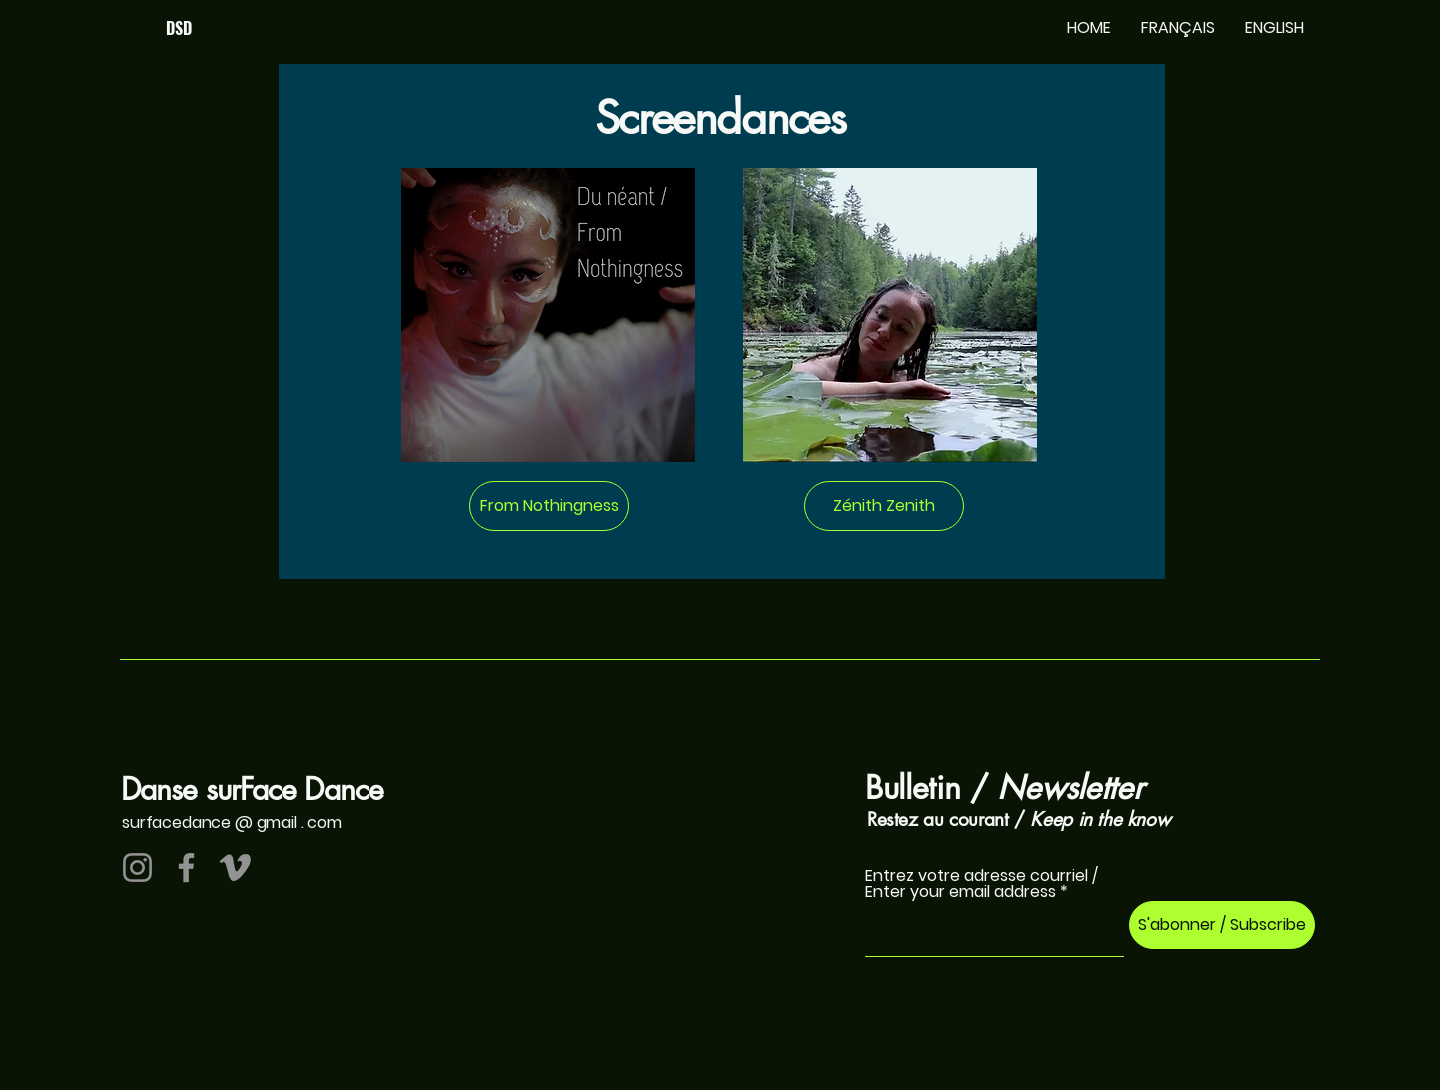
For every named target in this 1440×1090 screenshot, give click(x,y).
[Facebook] (186, 867)
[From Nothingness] (549, 506)
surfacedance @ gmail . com (232, 822)
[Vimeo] (235, 867)
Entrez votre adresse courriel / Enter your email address (981, 884)
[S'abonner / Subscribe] (1222, 925)
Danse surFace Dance (252, 789)
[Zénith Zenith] (884, 506)
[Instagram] (137, 867)
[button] (1178, 28)
